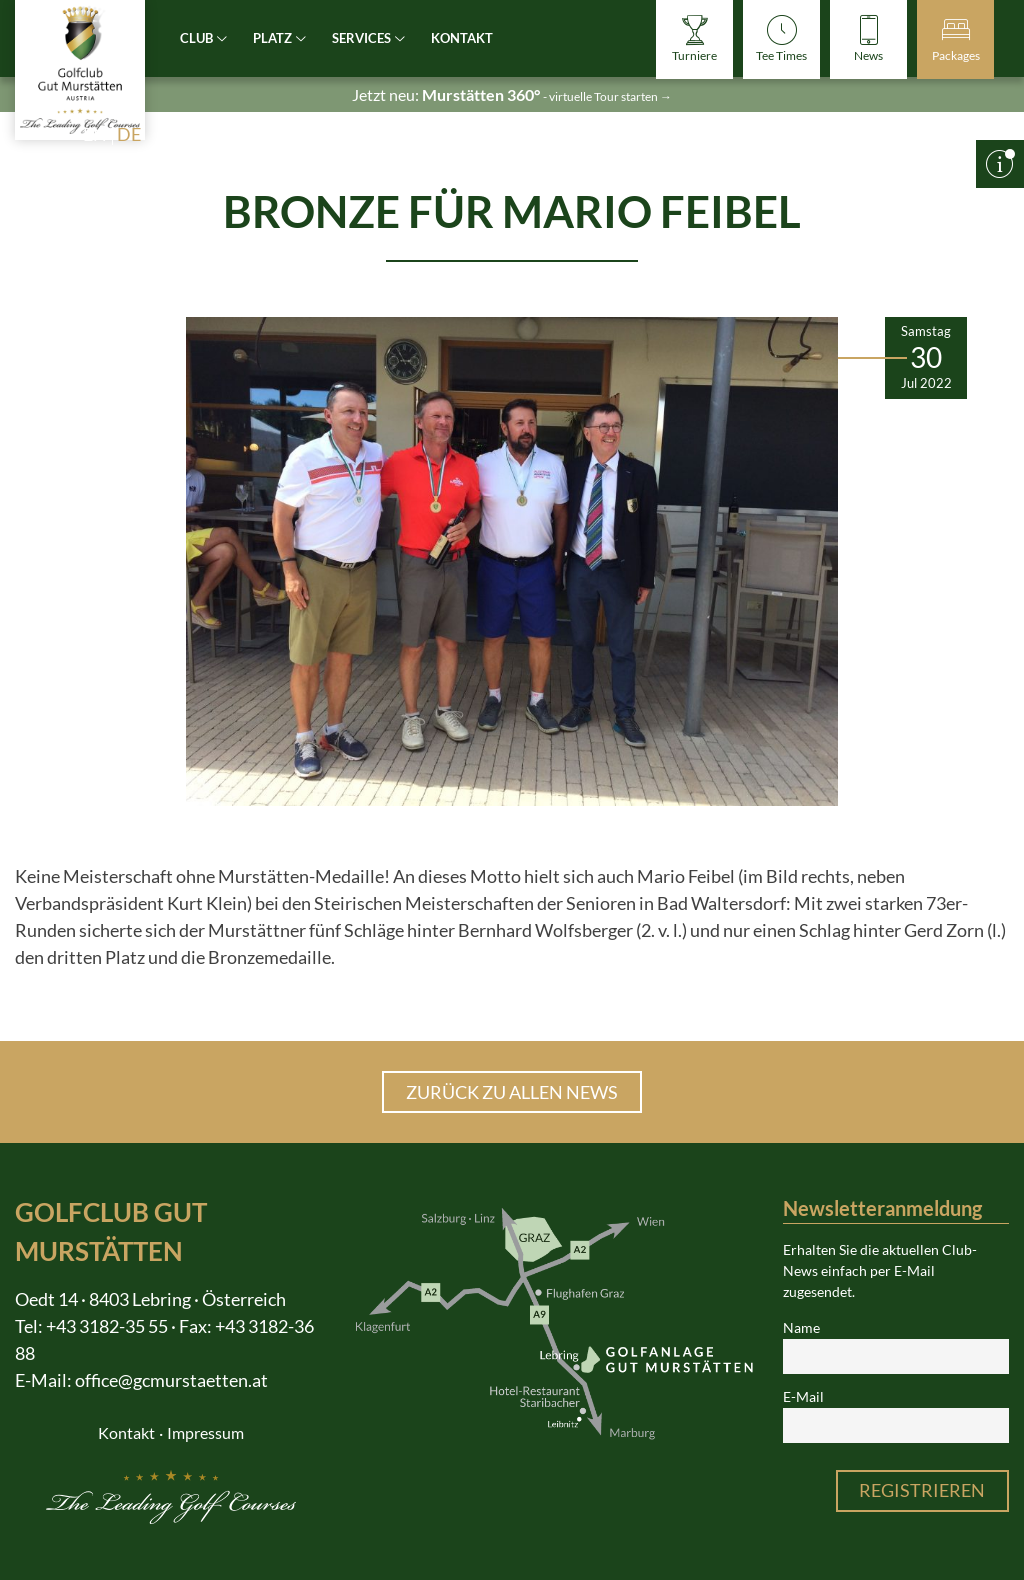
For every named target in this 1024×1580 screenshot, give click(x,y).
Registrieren (922, 1490)
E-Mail (803, 1397)
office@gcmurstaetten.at (171, 1380)
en (95, 134)
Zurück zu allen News (512, 1092)
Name (801, 1328)
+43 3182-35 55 (107, 1326)
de (129, 134)
